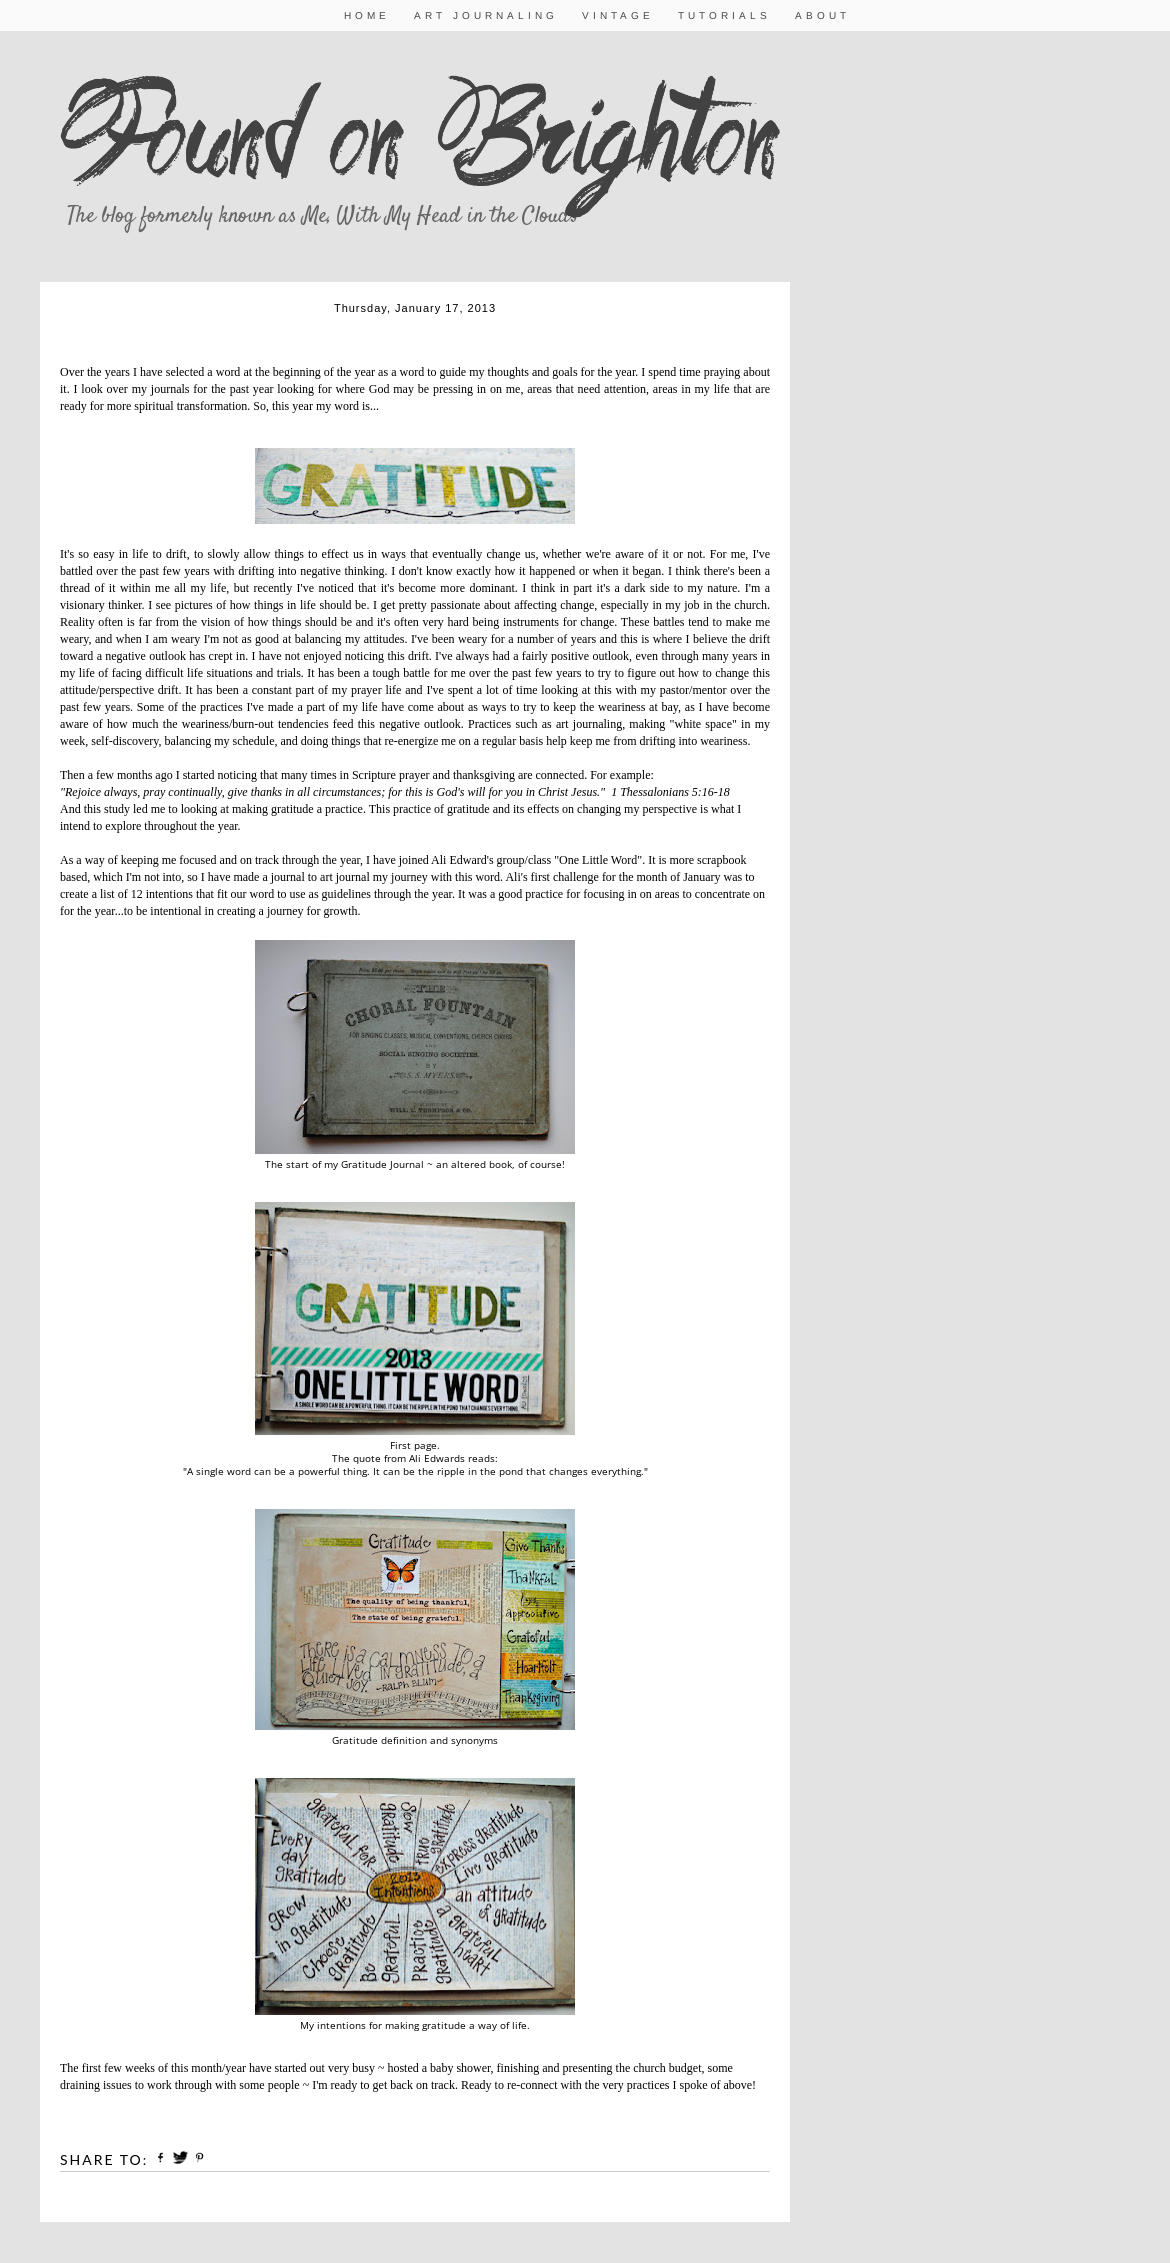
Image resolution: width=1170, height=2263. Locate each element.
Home (367, 15)
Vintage (618, 15)
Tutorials (724, 15)
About (822, 15)
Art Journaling (486, 15)
